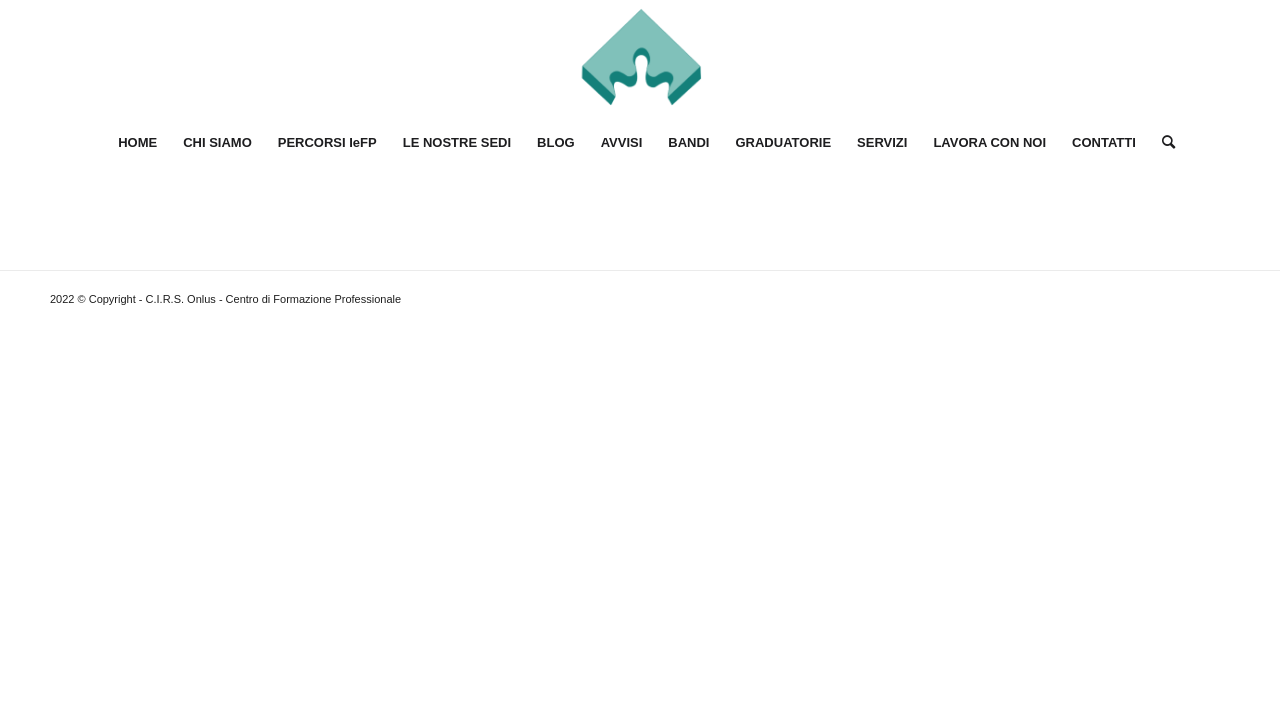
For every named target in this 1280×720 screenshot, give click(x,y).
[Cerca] (1162, 143)
